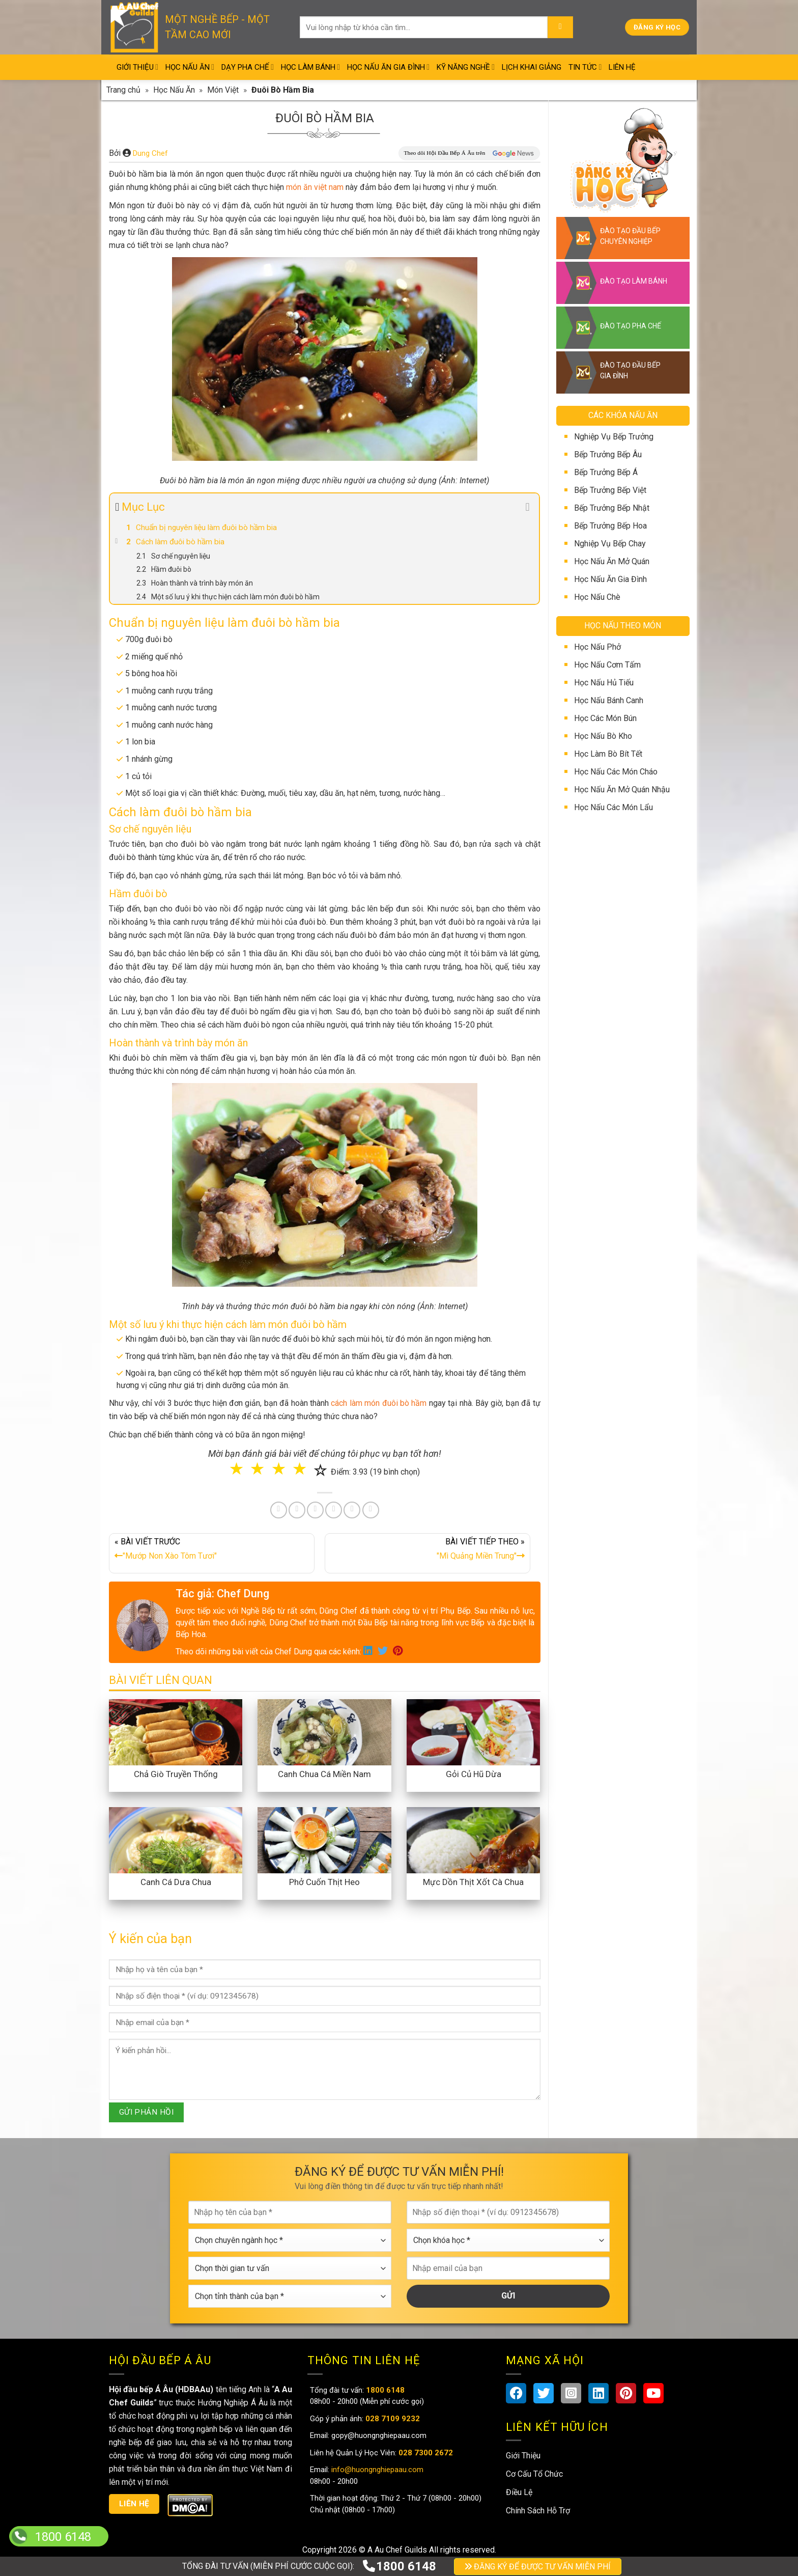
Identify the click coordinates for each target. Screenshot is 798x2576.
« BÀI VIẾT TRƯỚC (212, 1551)
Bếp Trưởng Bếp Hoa (610, 526)
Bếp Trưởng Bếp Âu (608, 454)
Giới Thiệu (137, 67)
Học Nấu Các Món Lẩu (613, 807)
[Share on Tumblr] (352, 1510)
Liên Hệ (622, 67)
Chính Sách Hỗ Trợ (538, 2510)
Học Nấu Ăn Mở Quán (611, 561)
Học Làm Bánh (310, 67)
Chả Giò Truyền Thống (176, 1774)
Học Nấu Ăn (189, 67)
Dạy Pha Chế (247, 67)
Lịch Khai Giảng (531, 67)
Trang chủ (123, 90)
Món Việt (223, 90)
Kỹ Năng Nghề (466, 67)
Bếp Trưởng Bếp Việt (610, 490)
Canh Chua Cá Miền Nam (324, 1774)
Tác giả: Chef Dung (222, 1593)
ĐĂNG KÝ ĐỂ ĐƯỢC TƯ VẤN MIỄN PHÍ (538, 2566)
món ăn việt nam (315, 187)
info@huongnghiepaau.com (376, 2469)
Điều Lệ (519, 2492)
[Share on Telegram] (370, 1510)
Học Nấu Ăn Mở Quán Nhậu (622, 789)
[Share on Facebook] (278, 1510)
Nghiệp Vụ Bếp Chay (610, 543)
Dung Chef (150, 153)
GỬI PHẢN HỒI (146, 2112)
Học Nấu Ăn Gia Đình (388, 67)
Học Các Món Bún (605, 718)
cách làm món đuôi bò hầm (378, 1403)
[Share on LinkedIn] (333, 1510)
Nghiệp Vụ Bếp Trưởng (613, 436)
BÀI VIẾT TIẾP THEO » (427, 1551)
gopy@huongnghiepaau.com (377, 2435)
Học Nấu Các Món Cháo (616, 772)
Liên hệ (134, 2503)
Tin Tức (585, 67)
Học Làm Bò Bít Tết (608, 754)
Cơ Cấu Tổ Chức (534, 2474)
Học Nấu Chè (597, 597)
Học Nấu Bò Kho (603, 736)
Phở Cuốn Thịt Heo (324, 1882)
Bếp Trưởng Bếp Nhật (611, 508)
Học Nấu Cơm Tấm (607, 665)
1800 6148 (399, 2566)
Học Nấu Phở (597, 647)
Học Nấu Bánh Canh (608, 700)
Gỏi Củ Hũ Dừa (473, 1774)
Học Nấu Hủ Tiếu (604, 682)
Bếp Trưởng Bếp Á (606, 472)
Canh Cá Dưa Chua (175, 1882)
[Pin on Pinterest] (315, 1510)
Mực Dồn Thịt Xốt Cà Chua (473, 1882)
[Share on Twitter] (297, 1510)
